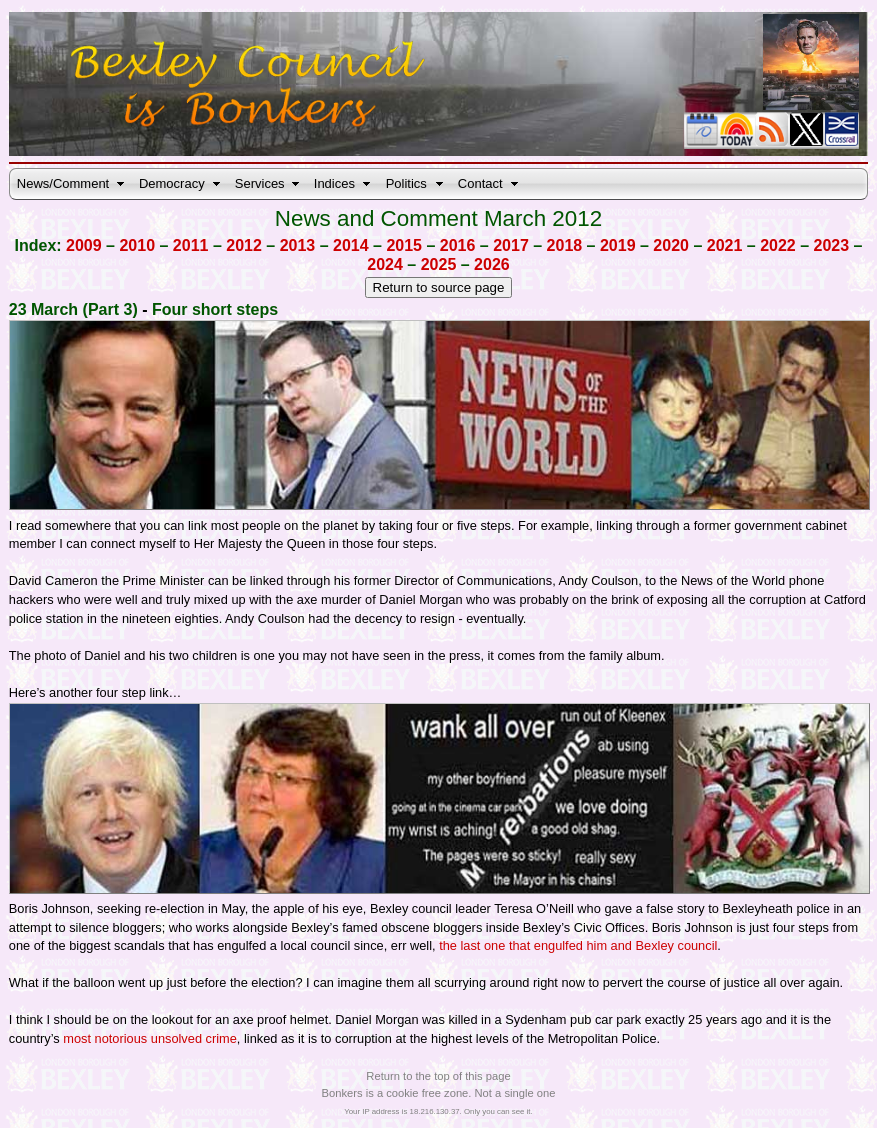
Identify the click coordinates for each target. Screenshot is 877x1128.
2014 (351, 245)
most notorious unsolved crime (150, 1038)
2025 (439, 264)
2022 (778, 245)
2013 (298, 245)
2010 (137, 245)
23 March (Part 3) (73, 309)
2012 (244, 245)
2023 (832, 245)
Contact (480, 183)
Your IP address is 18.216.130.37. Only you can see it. (438, 1111)
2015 (404, 245)
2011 (191, 245)
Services (260, 183)
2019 (618, 245)
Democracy (172, 183)
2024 (385, 264)
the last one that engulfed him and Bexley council (578, 945)
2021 (725, 245)
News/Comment (63, 183)
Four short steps (215, 309)
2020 (671, 245)
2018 (565, 245)
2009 (84, 245)
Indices (334, 183)
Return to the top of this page (438, 1076)
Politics (406, 183)
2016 (458, 245)
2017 (511, 245)
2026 (492, 264)
